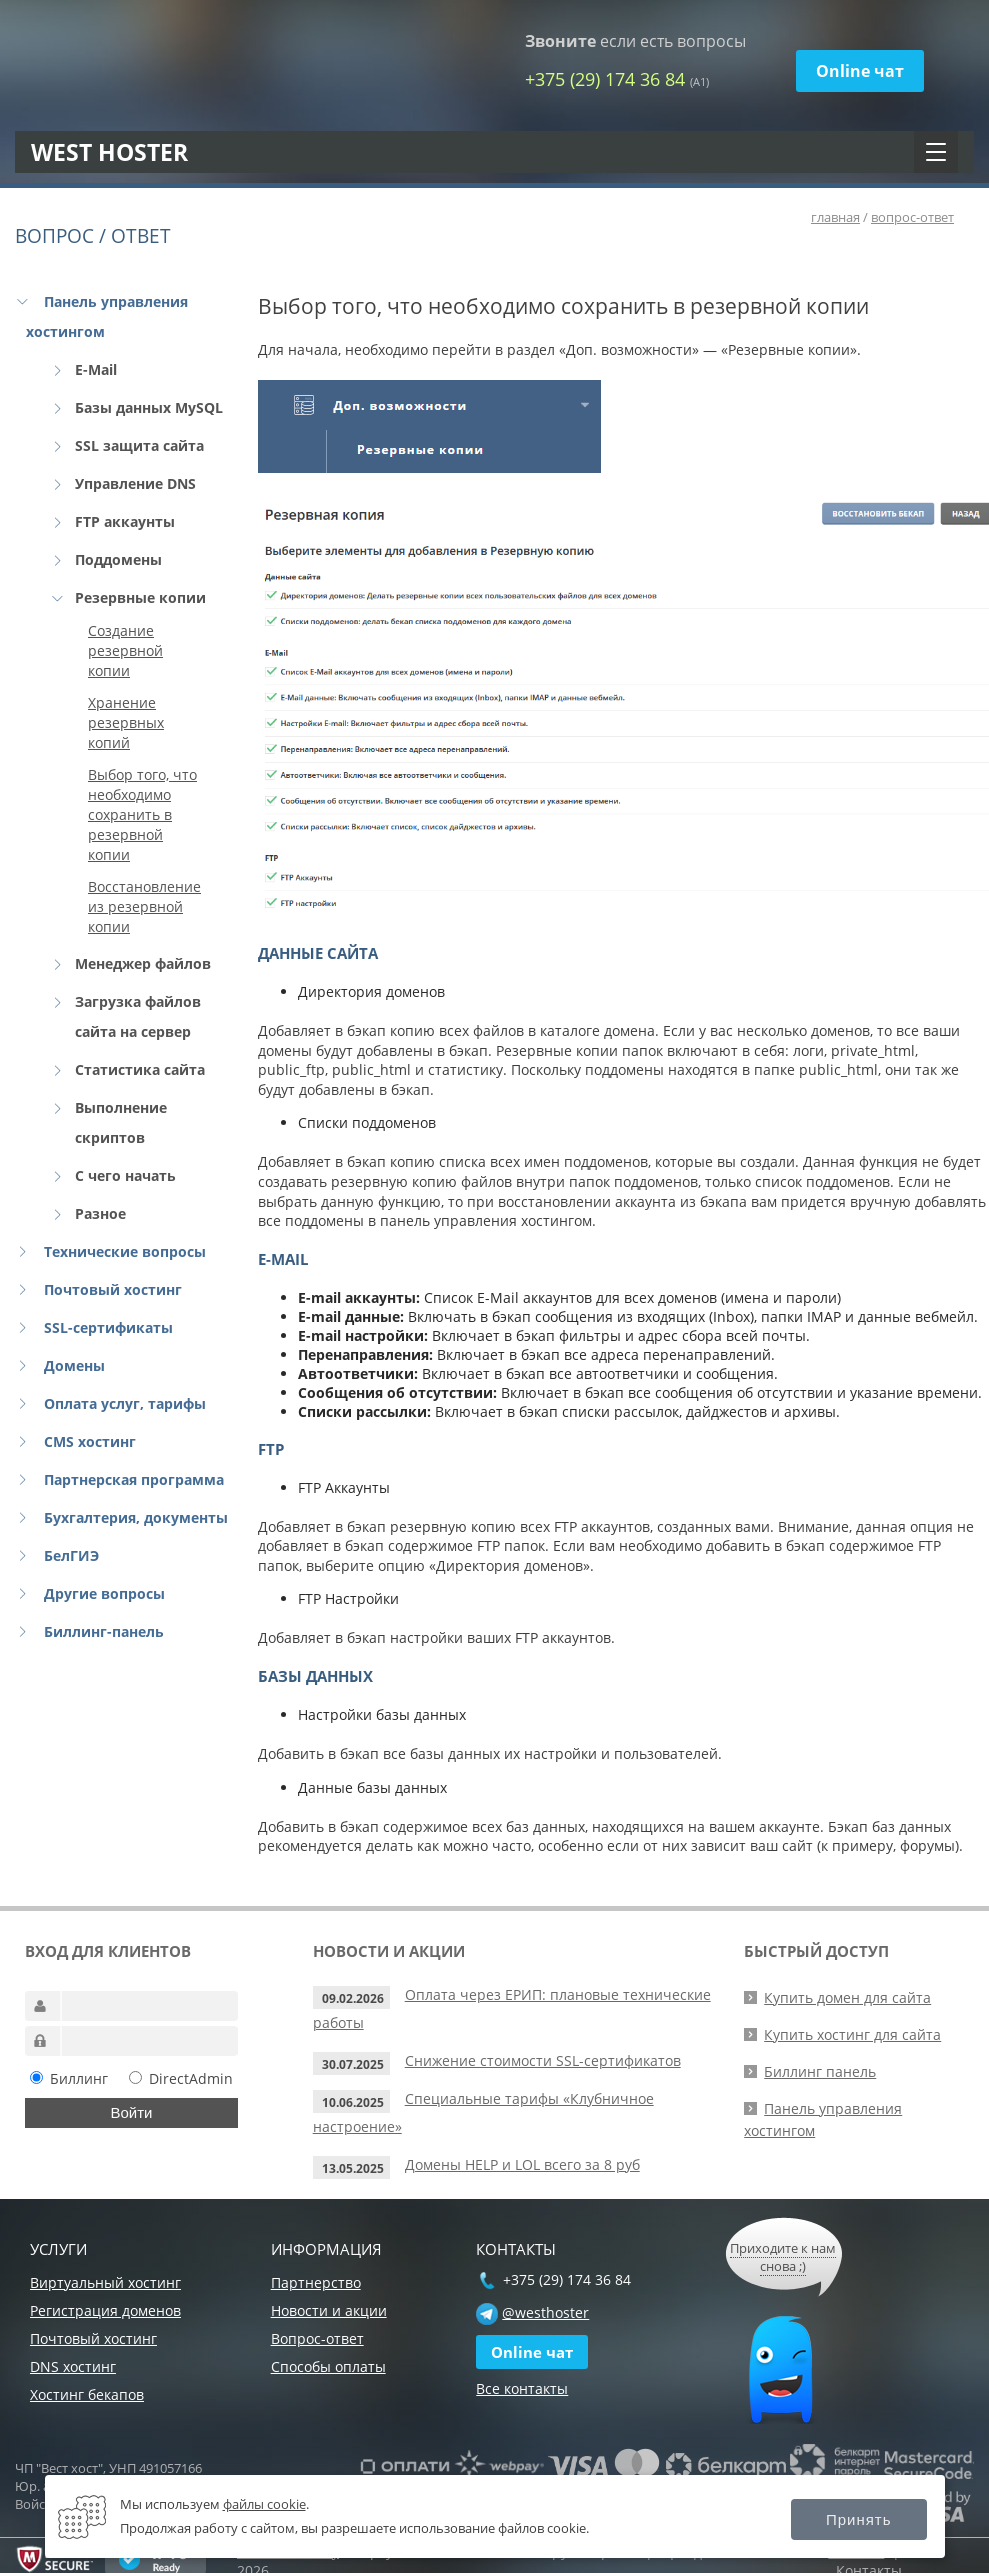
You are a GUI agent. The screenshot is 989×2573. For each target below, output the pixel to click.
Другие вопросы (104, 1593)
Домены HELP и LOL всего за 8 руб (522, 2164)
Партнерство (316, 2282)
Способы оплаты (328, 2366)
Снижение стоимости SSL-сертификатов (543, 2060)
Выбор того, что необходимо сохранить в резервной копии (142, 814)
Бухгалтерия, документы (136, 1517)
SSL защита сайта (139, 445)
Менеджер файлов (143, 963)
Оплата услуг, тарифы (125, 1403)
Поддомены (118, 559)
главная (835, 217)
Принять (859, 2519)
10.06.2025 (353, 2102)
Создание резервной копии (125, 650)
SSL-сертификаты (108, 1327)
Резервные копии (140, 597)
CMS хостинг (90, 1441)
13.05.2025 (353, 2168)
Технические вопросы (125, 1251)
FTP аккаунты (125, 521)
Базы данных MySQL (149, 407)
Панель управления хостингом (107, 316)
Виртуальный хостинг (105, 2282)
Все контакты (522, 2388)
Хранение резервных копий (126, 722)
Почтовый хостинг (113, 1289)
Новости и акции (329, 2310)
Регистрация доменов (105, 2310)
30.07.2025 (353, 2064)
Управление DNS (135, 483)
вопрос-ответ (912, 217)
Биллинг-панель (104, 1631)
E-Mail (96, 369)
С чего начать (125, 1175)
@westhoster (545, 2312)
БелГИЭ (71, 1555)
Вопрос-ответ (317, 2338)
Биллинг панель (820, 2071)
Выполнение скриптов (121, 1122)
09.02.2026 (353, 1998)
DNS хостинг (73, 2366)
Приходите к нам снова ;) (783, 2257)
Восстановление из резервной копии (144, 906)
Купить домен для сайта (847, 1997)
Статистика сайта (140, 1069)
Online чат (860, 71)
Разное (100, 1213)
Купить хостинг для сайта (852, 2034)
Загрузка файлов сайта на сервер (138, 1016)
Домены (74, 1365)
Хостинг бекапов (87, 2394)
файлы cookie (264, 2504)
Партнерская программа (134, 1479)
